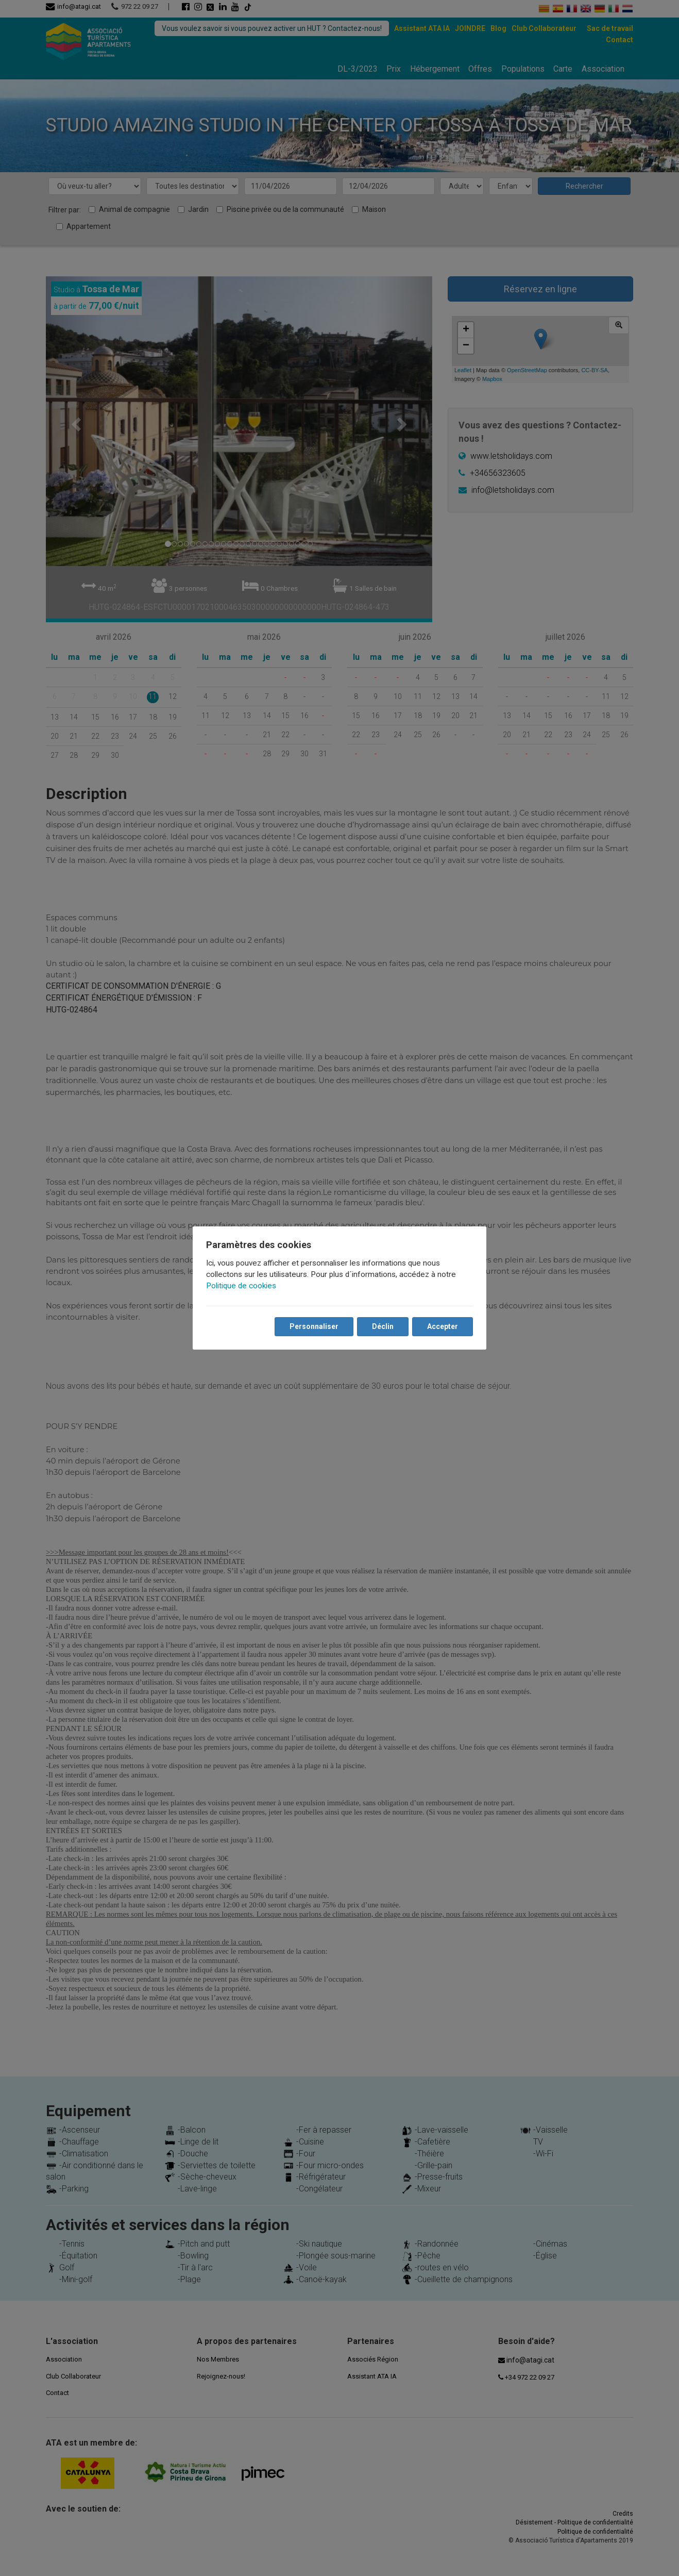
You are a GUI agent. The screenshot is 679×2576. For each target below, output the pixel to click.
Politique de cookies (242, 1285)
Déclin (382, 1326)
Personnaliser (312, 1326)
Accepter (441, 1326)
